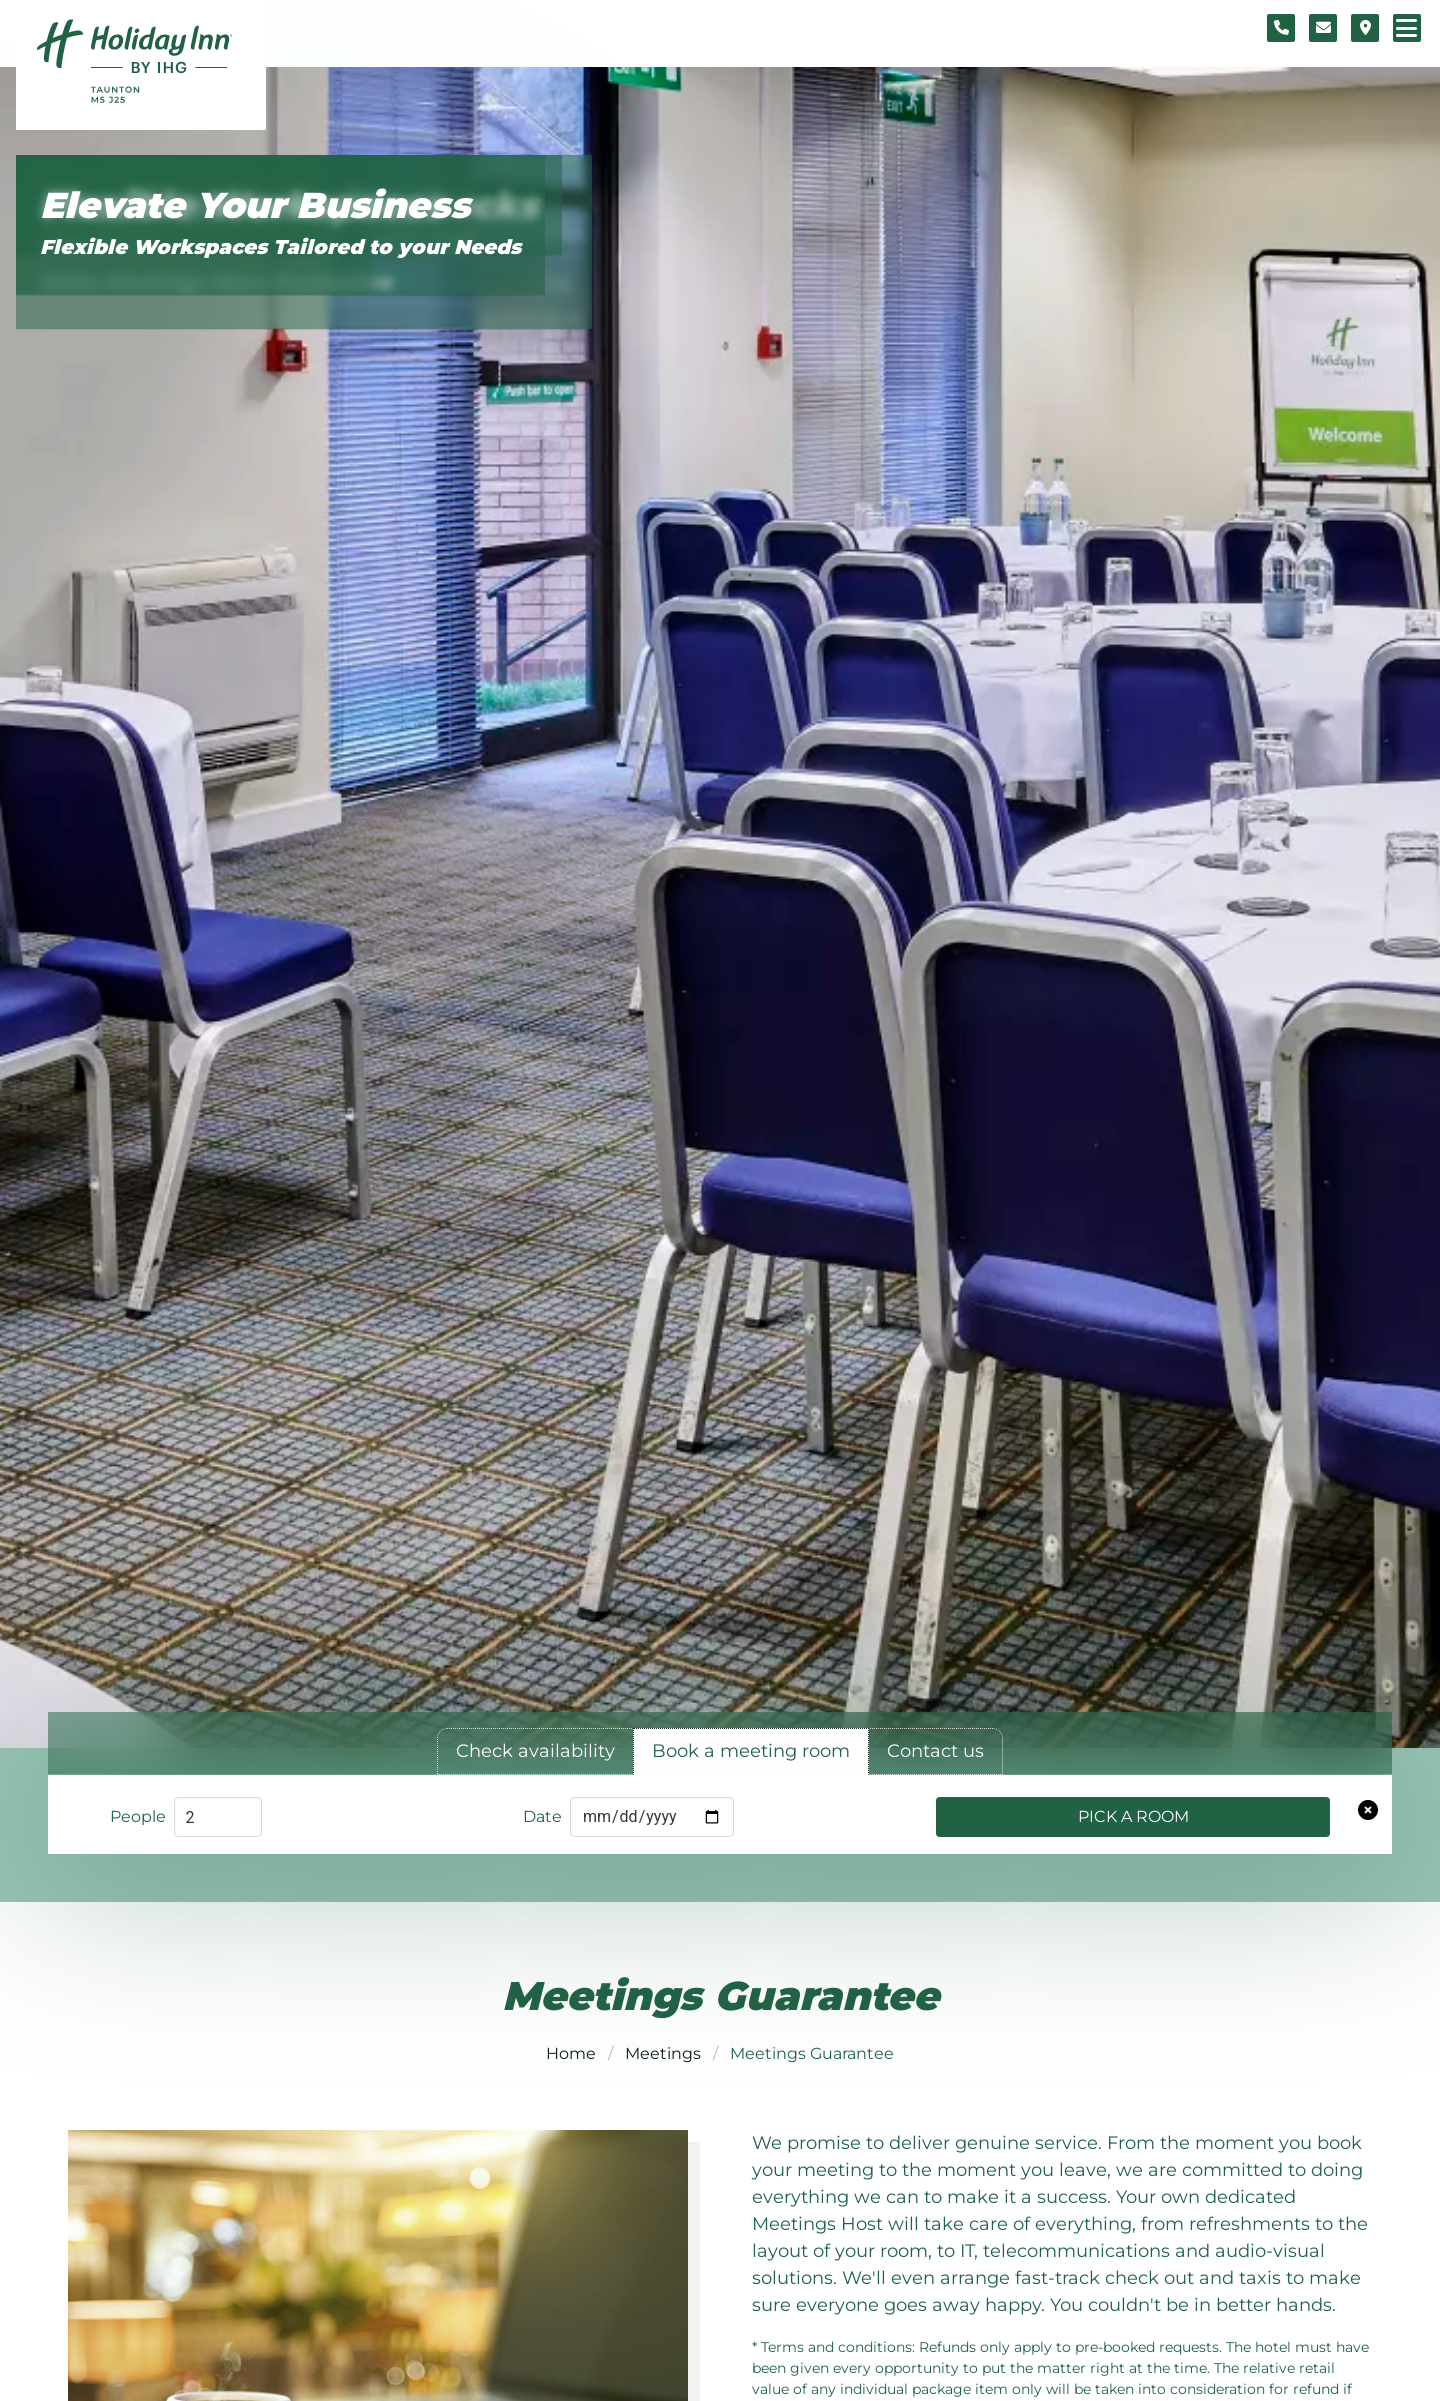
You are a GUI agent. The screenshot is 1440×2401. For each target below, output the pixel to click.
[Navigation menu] (1407, 28)
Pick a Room (1133, 1816)
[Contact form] (1323, 28)
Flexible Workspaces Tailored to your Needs (280, 247)
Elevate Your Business (255, 205)
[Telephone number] (1281, 28)
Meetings (663, 2053)
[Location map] (1365, 28)
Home (571, 2053)
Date (542, 1816)
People (138, 1816)
